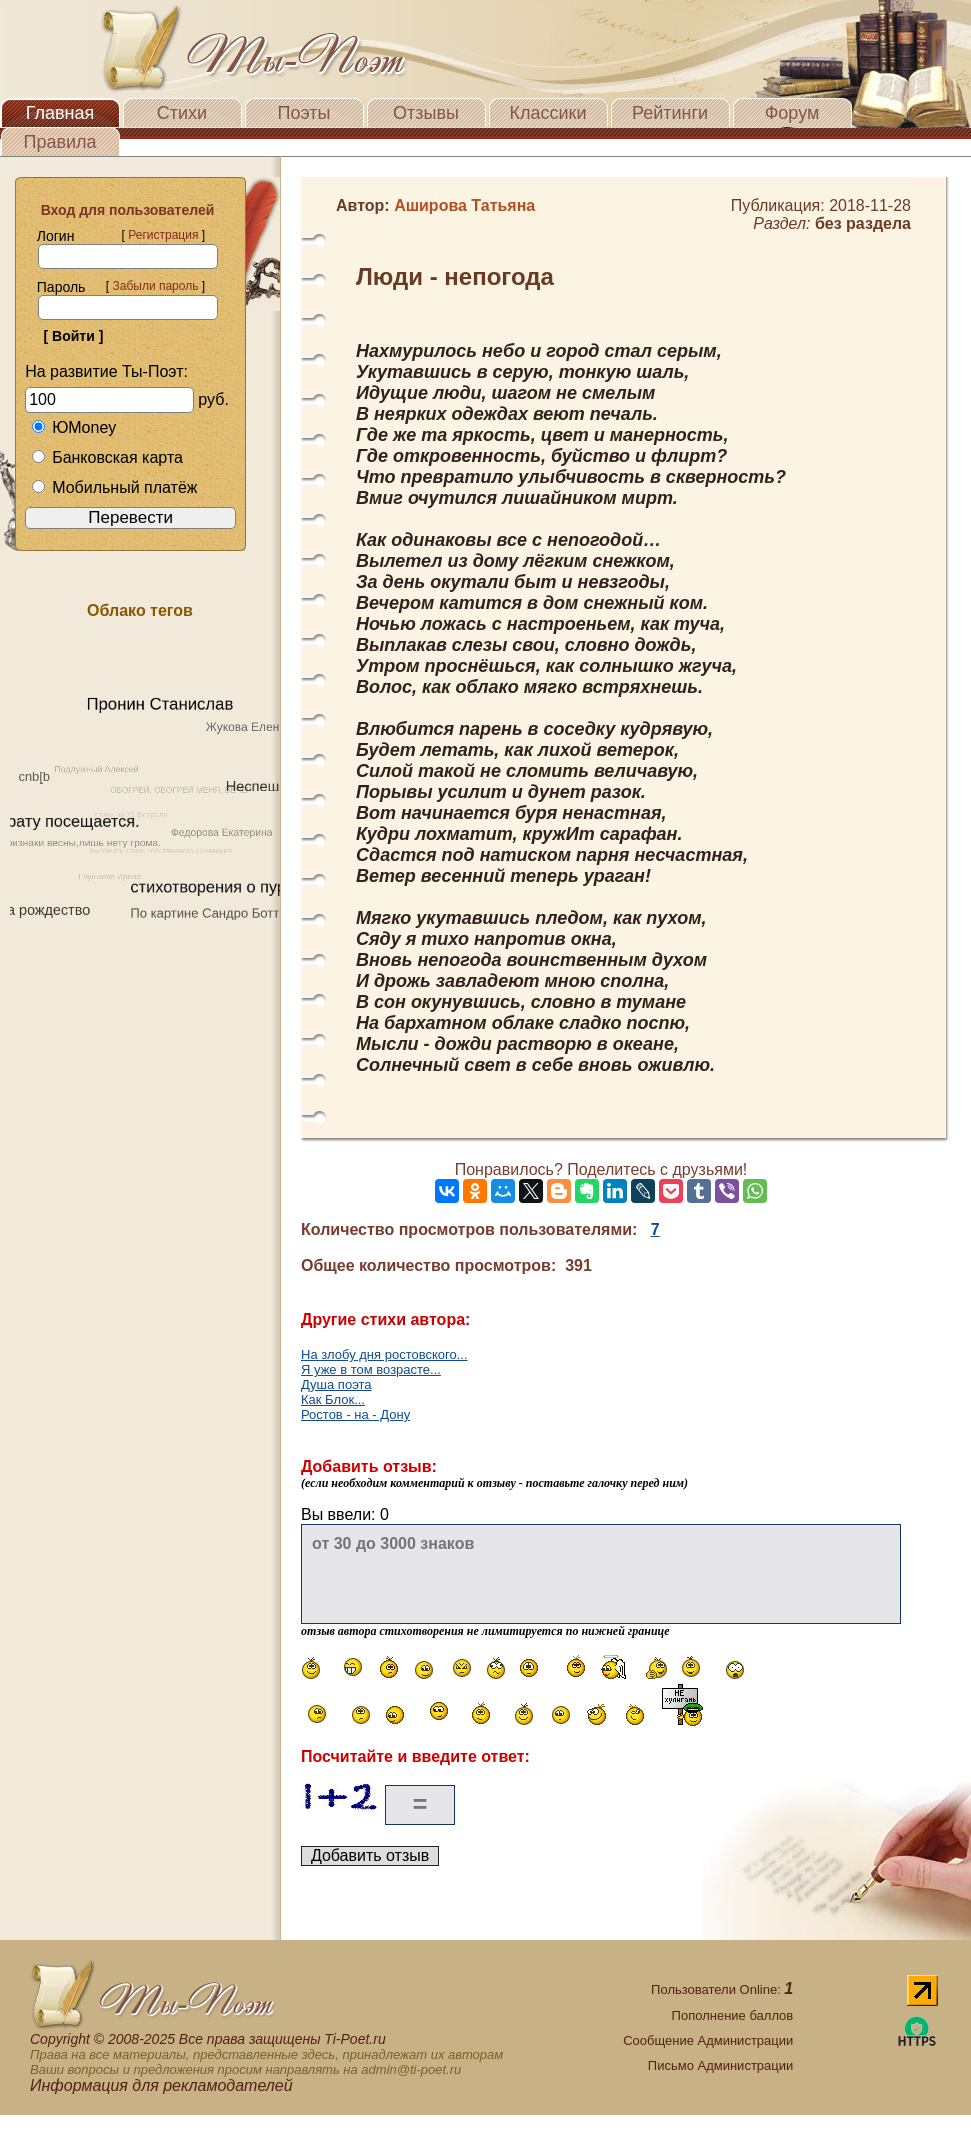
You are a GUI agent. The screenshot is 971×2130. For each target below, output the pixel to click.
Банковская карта (107, 457)
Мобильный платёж (114, 487)
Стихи (182, 113)
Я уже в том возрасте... (371, 1369)
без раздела (863, 223)
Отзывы (426, 113)
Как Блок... (333, 1399)
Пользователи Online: (722, 1989)
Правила (59, 142)
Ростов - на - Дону (355, 1414)
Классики (548, 113)
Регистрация (163, 235)
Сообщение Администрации (708, 2040)
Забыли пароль (155, 286)
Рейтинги (670, 113)
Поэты (304, 113)
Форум (792, 113)
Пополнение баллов (733, 2015)
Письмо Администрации (720, 2065)
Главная (60, 113)
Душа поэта (336, 1384)
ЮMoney (73, 427)
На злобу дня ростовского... (384, 1354)
